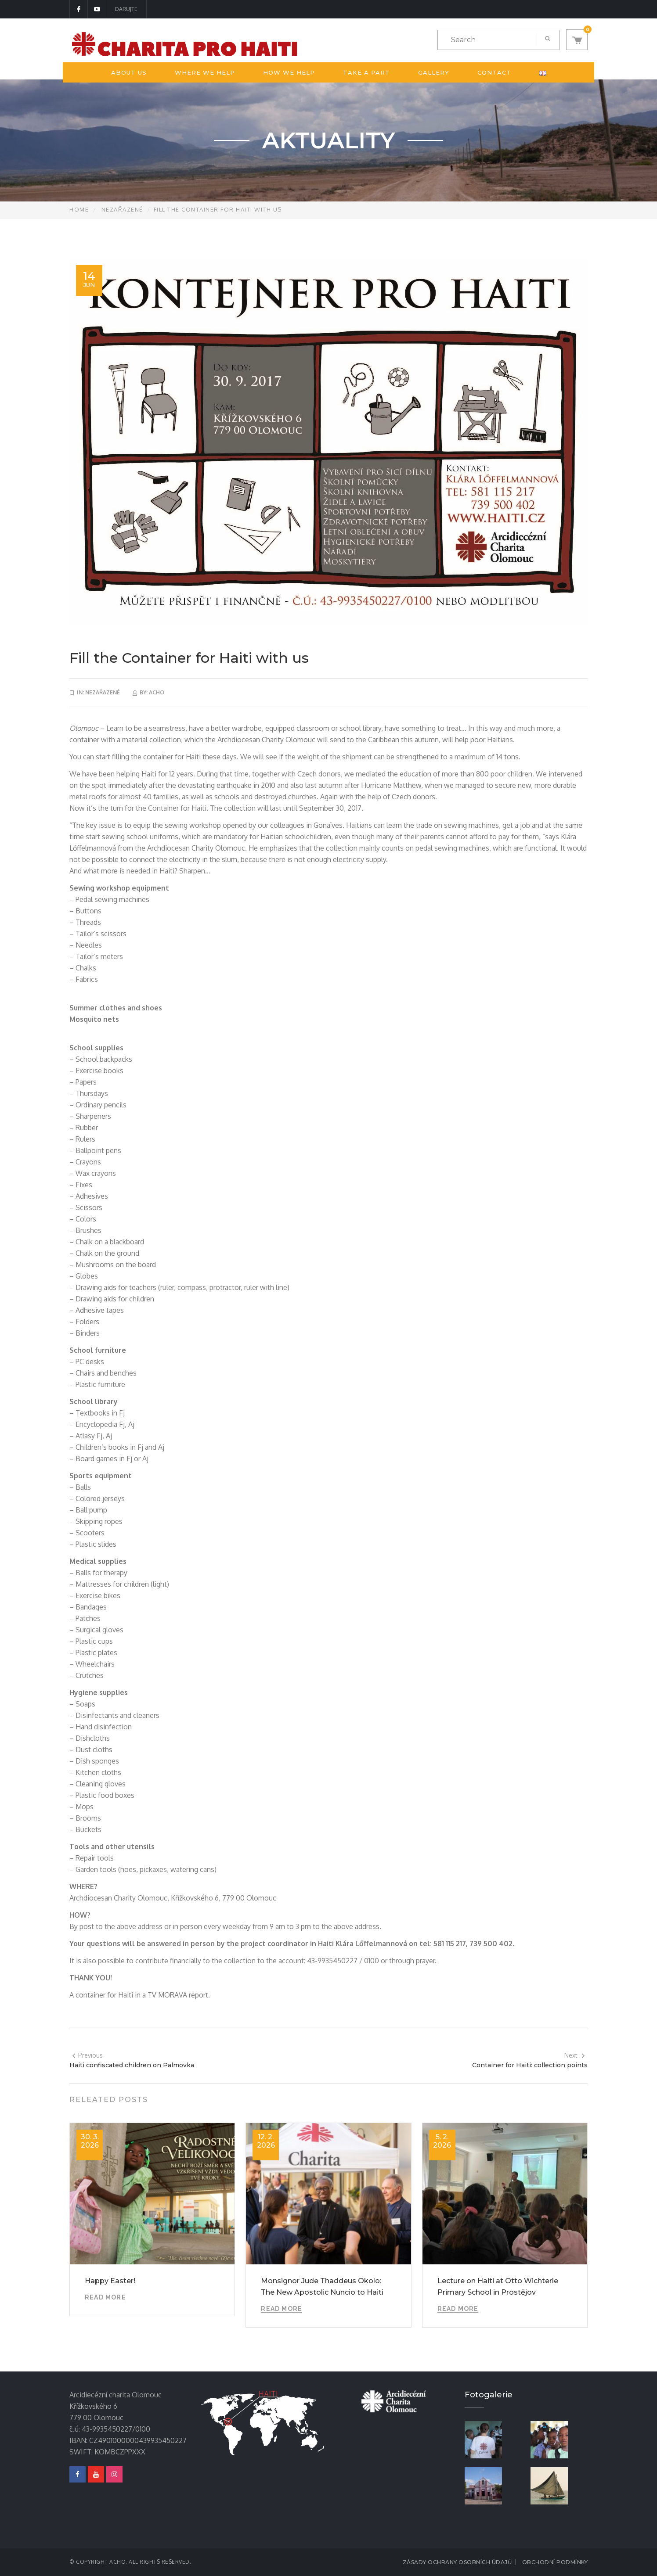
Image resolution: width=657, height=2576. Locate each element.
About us (129, 72)
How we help (289, 72)
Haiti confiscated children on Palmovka (131, 2065)
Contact (494, 72)
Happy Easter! (110, 2281)
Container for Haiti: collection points (530, 2065)
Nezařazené (122, 209)
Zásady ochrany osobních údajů (457, 2562)
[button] (577, 39)
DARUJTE (126, 9)
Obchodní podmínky (555, 2562)
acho (156, 692)
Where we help (205, 72)
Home (79, 209)
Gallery (433, 72)
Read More (105, 2297)
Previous (87, 2055)
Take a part (366, 72)
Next (574, 2055)
